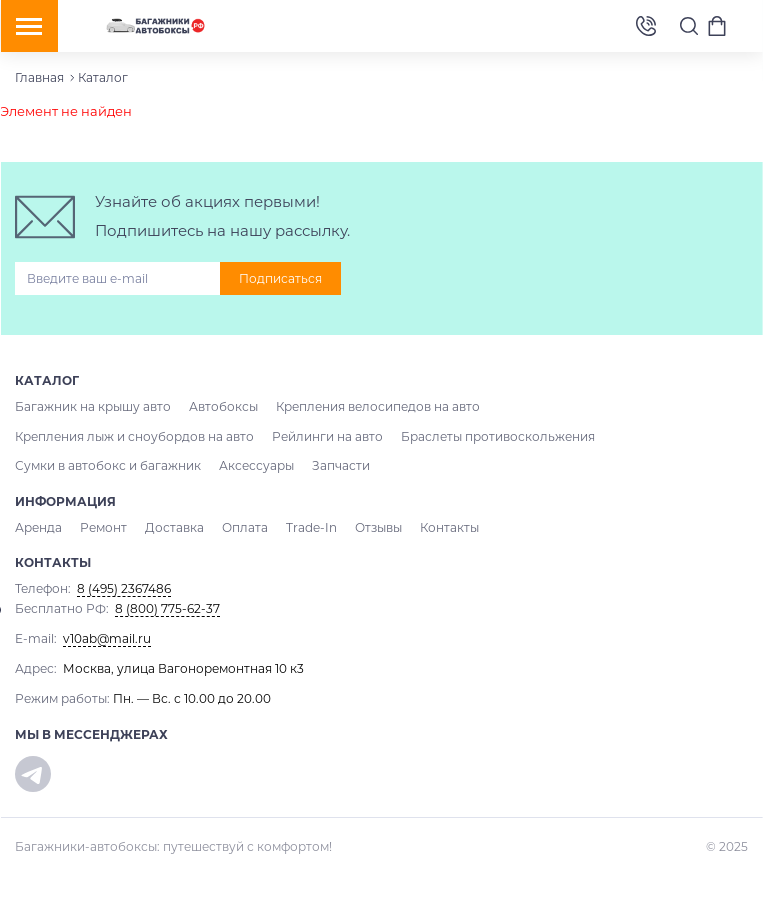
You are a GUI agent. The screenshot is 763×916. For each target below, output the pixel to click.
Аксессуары (256, 465)
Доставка (174, 527)
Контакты (449, 527)
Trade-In (311, 527)
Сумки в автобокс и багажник (108, 465)
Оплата (245, 527)
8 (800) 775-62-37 (167, 608)
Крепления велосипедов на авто (378, 406)
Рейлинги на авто (327, 436)
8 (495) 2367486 (646, 26)
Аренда (38, 527)
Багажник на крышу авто (93, 406)
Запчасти (341, 465)
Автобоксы (223, 406)
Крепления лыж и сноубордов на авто (134, 436)
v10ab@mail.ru (107, 638)
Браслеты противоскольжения (498, 436)
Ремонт (103, 527)
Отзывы (378, 527)
